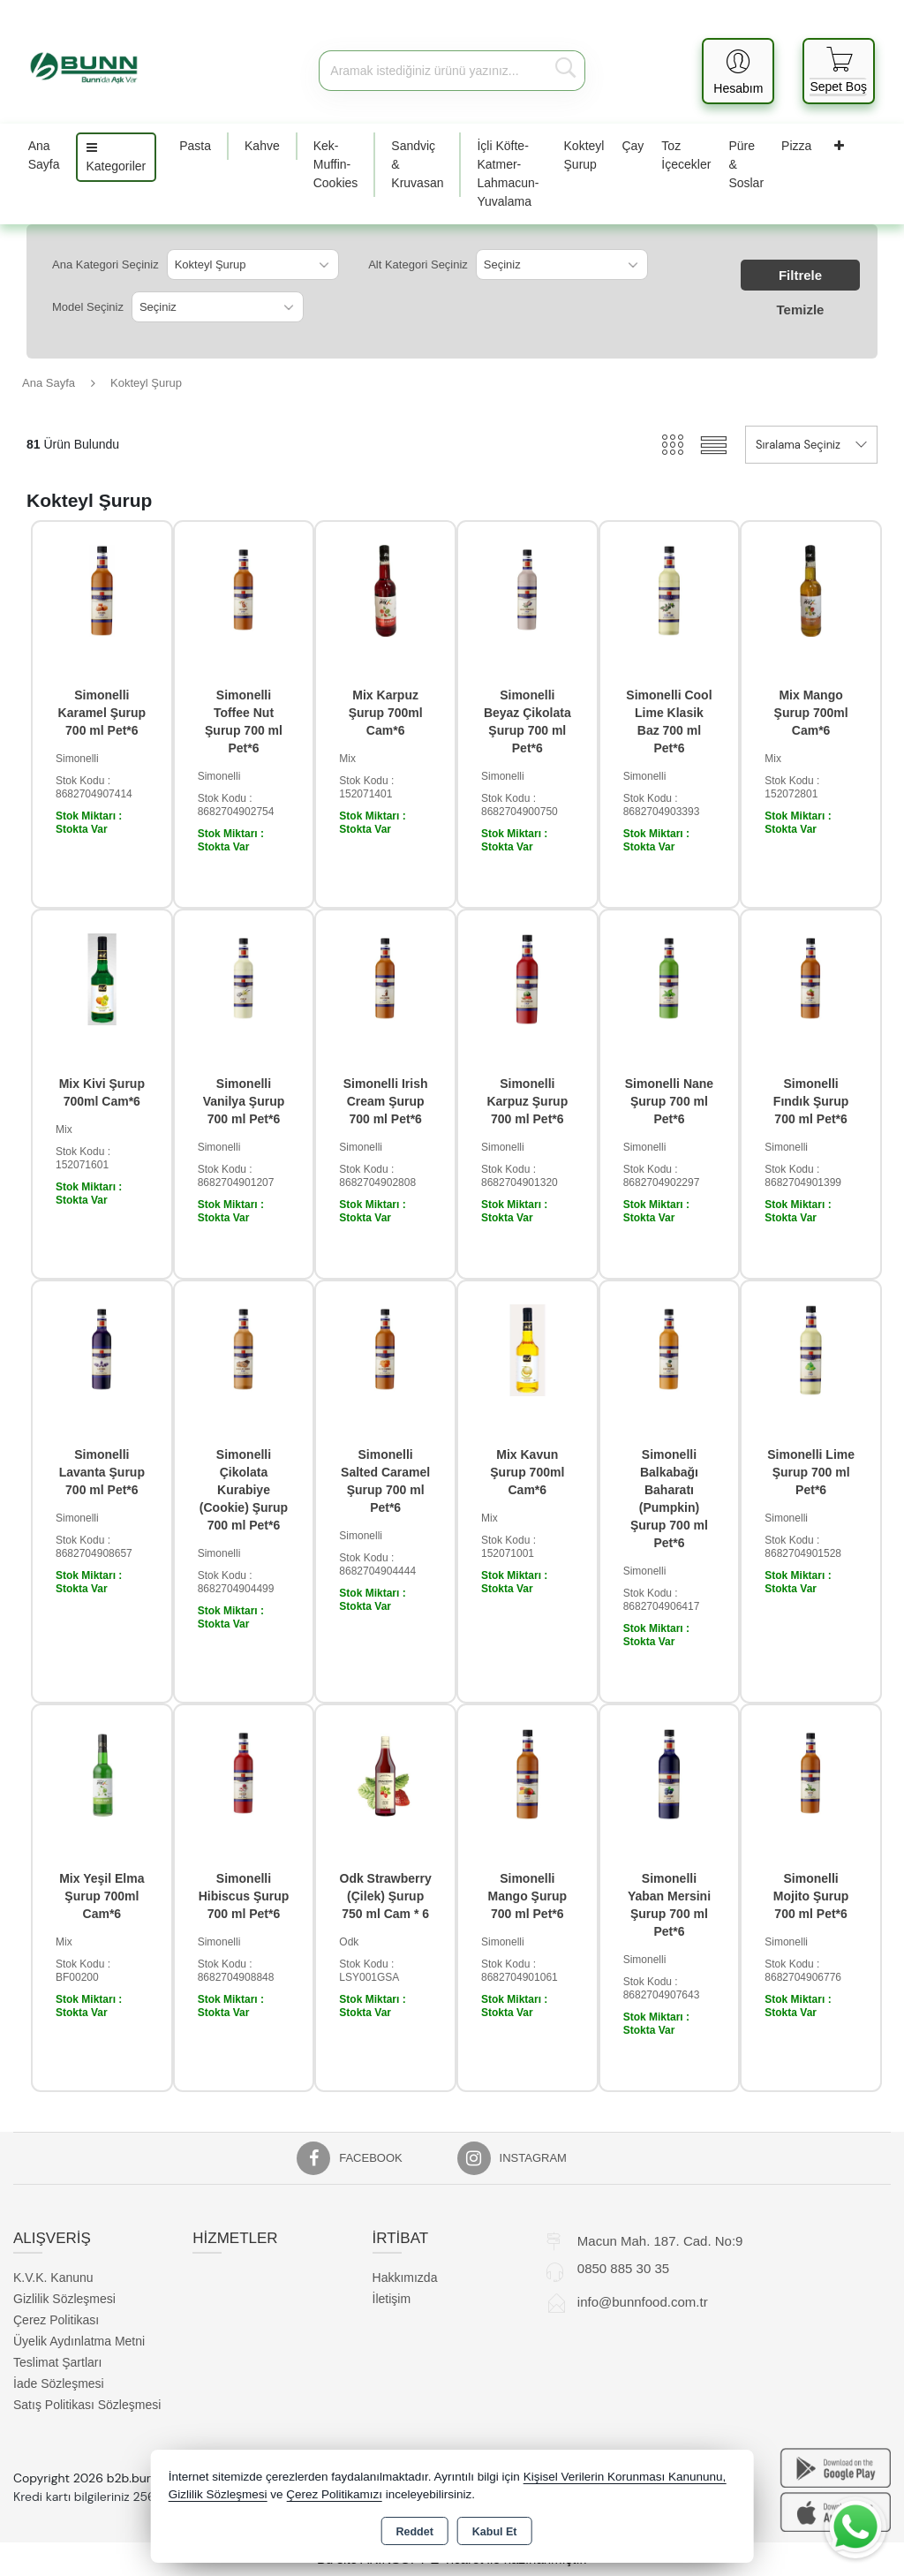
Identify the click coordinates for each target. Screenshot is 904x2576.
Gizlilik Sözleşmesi (64, 2299)
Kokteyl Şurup (584, 155)
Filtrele (800, 275)
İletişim (392, 2299)
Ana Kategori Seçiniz (105, 264)
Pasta (195, 146)
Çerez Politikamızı (334, 2494)
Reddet (414, 2532)
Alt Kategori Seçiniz (418, 264)
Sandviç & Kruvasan (417, 164)
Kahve (262, 146)
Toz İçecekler (686, 155)
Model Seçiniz (88, 307)
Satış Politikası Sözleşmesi (87, 2405)
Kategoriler (117, 157)
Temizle (801, 309)
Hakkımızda (405, 2277)
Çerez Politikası (56, 2320)
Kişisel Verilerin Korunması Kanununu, (625, 2476)
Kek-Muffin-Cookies (335, 164)
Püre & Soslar (746, 164)
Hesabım (738, 88)
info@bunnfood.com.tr (642, 2301)
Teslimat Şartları (57, 2362)
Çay (633, 146)
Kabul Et (494, 2532)
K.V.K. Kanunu (53, 2277)
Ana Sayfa (44, 155)
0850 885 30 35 (623, 2268)
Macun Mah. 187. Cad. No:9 (660, 2240)
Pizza (796, 146)
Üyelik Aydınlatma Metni (79, 2341)
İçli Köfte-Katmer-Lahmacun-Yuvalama (508, 173)
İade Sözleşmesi (58, 2383)
